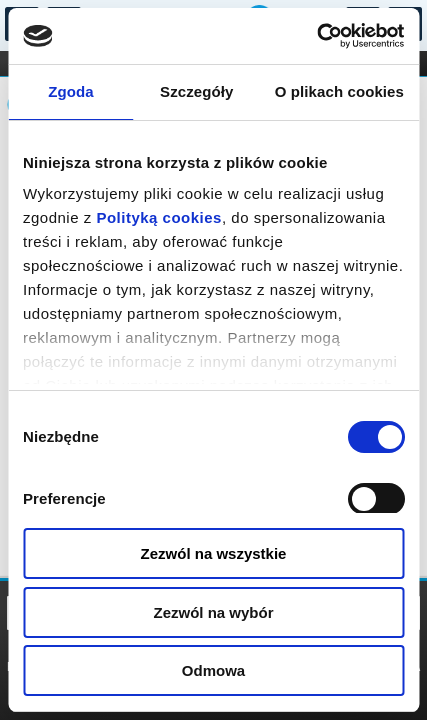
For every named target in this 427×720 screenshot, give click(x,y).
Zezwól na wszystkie (214, 553)
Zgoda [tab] (71, 91)
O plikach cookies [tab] (339, 91)
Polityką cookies (159, 217)
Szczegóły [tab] (196, 91)
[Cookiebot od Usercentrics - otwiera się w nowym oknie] (316, 36)
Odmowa (213, 670)
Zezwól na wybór (213, 612)
